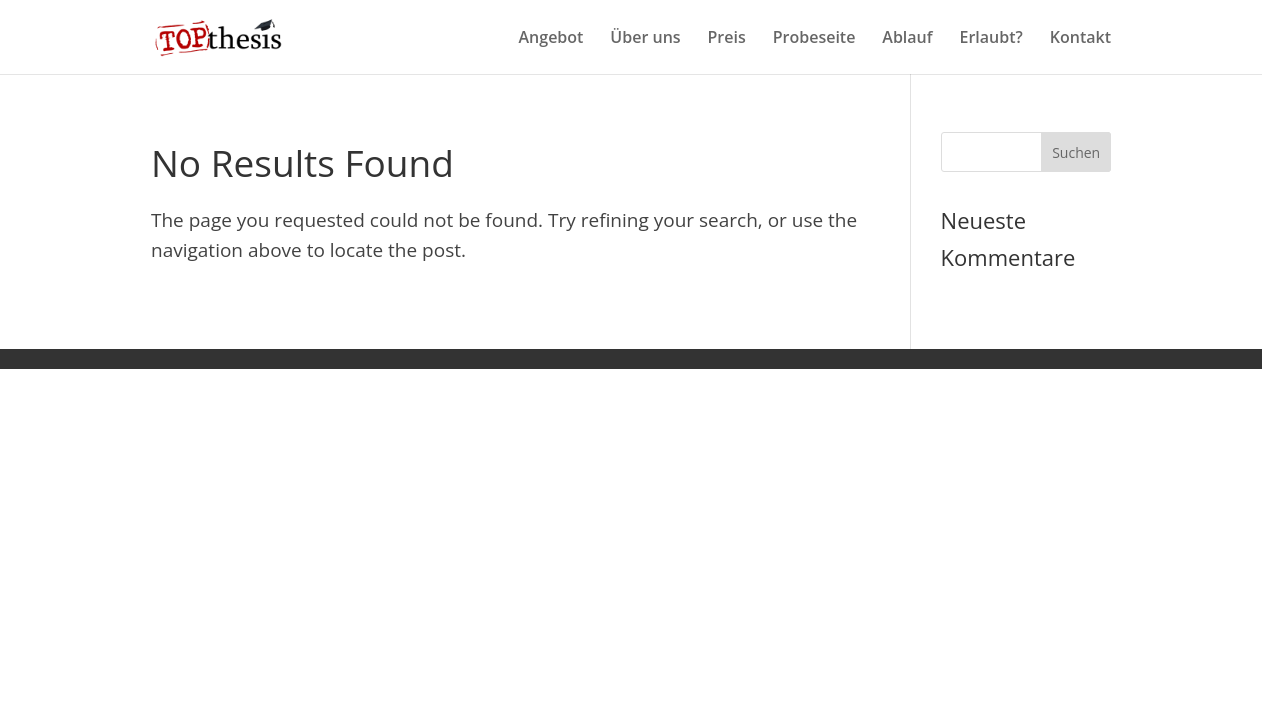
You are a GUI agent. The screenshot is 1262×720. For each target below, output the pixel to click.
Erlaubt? (991, 39)
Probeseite (814, 39)
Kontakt (1080, 39)
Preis (727, 39)
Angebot (551, 39)
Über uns (645, 39)
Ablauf (907, 39)
